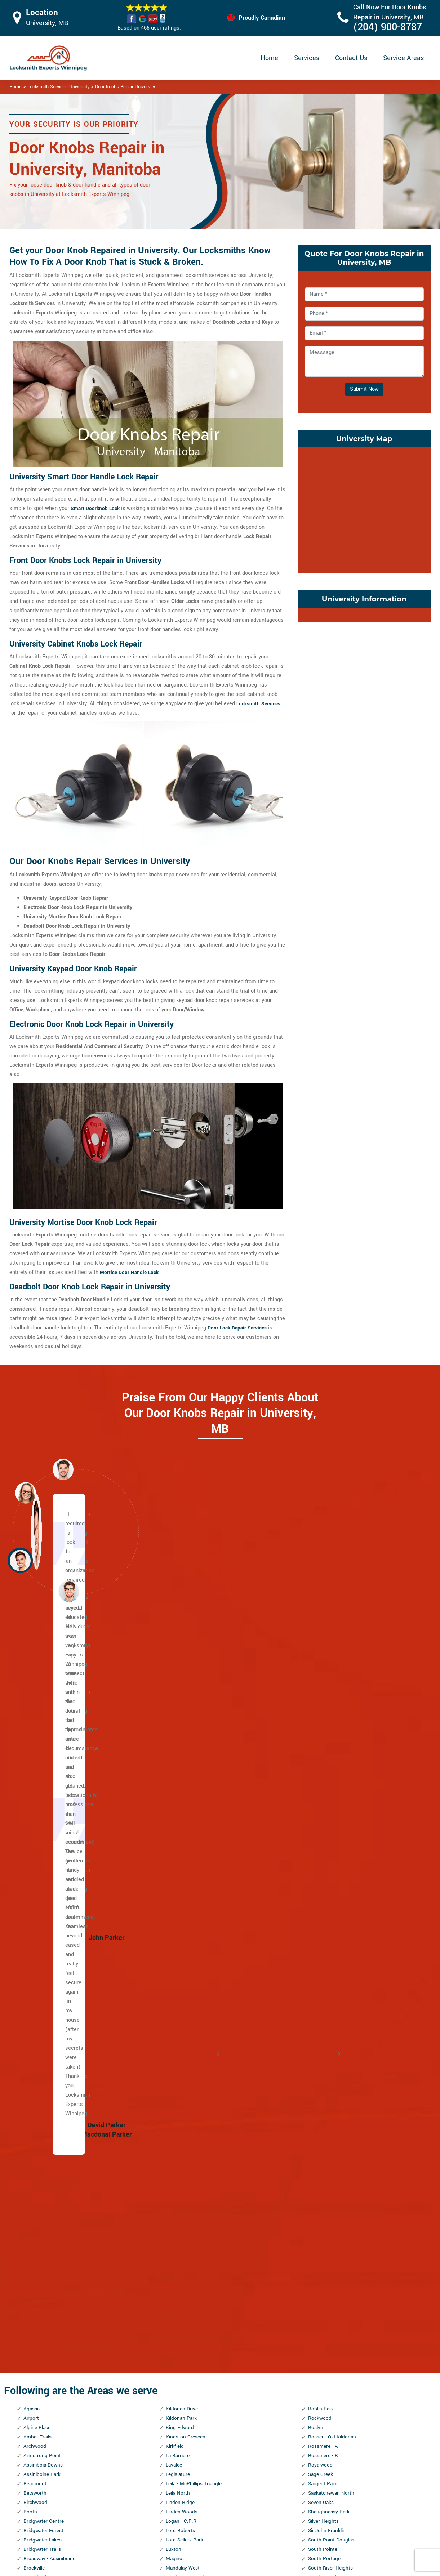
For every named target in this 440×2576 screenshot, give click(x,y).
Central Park (37, 1923)
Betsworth (35, 1763)
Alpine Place (38, 1698)
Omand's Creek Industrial (195, 2166)
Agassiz (32, 1679)
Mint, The (177, 1960)
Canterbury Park (42, 1904)
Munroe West (181, 2016)
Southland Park (326, 1876)
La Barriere (179, 1726)
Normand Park (182, 2072)
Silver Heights (324, 1791)
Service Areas (403, 58)
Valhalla (317, 2147)
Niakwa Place (182, 2054)
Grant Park (35, 2260)
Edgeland (34, 2138)
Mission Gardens (186, 1979)
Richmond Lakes (185, 2307)
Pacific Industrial (186, 2175)
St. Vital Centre (326, 1979)
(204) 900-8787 (387, 27)
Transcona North (327, 2054)
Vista (314, 2213)
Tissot (315, 2044)
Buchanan (35, 1866)
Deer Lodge (36, 2054)
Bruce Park (36, 1857)
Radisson (177, 2288)
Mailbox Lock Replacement (283, 2524)
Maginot (175, 1829)
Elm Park (33, 2147)
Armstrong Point (42, 1726)
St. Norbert (321, 1969)
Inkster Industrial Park (49, 2325)
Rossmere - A (324, 1717)
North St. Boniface (187, 2110)
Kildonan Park (182, 1688)
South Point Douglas (332, 1810)
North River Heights (189, 2101)
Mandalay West (184, 1838)
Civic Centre (37, 1979)
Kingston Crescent (187, 1707)
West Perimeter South (334, 2288)
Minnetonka (180, 1951)
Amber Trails (38, 1707)
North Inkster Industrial (193, 2082)
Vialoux (316, 2185)
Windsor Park (323, 2381)
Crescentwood (40, 2016)
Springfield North (328, 1895)
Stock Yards (322, 1998)
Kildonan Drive (183, 1679)
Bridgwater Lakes (44, 1810)
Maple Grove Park (187, 1848)
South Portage (325, 1829)
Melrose (175, 1941)
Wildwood (319, 2353)
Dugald (31, 2091)
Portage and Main (187, 2250)
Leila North (179, 1763)
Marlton (175, 1876)
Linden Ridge (181, 1773)
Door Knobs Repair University (125, 87)
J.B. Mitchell (38, 2344)
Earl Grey (34, 2110)
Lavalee (175, 1735)
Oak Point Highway (188, 2147)
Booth (30, 1782)
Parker (173, 2194)
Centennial (36, 1913)
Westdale (319, 2307)
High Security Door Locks (190, 2481)
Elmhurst (34, 2157)
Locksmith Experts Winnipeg (268, 2567)
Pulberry (175, 2278)
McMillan (177, 1913)
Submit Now (364, 389)
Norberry (176, 2063)
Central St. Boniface (47, 1941)
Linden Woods (182, 1782)
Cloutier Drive (39, 1988)
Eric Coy (33, 2166)
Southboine (321, 1857)
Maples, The (180, 1857)
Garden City (37, 2222)
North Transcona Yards (193, 2119)
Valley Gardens (326, 2157)
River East (178, 2353)
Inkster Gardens (42, 2316)
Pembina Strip (182, 2213)
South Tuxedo (324, 1848)
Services (306, 58)
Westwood (320, 2335)
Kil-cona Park (38, 2391)
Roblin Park (321, 1679)
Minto (172, 1969)
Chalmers (34, 1951)
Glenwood (35, 2250)
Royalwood (321, 1735)
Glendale (33, 2232)
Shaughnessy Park (330, 1782)
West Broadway (326, 2260)
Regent (174, 2297)
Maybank (176, 1895)
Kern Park (34, 2381)
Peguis (174, 2204)
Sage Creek (321, 1745)
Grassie (32, 2269)
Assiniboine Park (43, 1745)
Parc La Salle (181, 2185)
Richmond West (185, 2316)
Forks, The (35, 2194)
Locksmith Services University (58, 87)
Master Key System (184, 2495)
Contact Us (351, 58)
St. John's (320, 1951)
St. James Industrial (332, 1932)
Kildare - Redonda (44, 2400)
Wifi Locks (263, 2510)
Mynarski (176, 2035)
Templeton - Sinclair (332, 2035)
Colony (31, 1998)
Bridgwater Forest (44, 1801)
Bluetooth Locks (270, 2496)
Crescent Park (40, 2007)
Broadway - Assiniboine (51, 1829)
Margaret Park (182, 1866)
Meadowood (180, 1923)
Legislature (179, 1745)
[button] (68, 1591)
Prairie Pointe (182, 2269)
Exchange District (44, 2175)
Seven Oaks (322, 1773)
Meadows (177, 1932)
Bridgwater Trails (43, 1820)
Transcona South (328, 2063)
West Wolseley (325, 2297)
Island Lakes (38, 2335)
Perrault (175, 2222)
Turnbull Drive (324, 2091)
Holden (31, 2297)
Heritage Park (39, 2288)
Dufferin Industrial (44, 2072)
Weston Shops (325, 2325)
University (320, 2138)
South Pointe (323, 1820)
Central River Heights (48, 1932)
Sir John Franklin (328, 1801)
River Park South (185, 2363)
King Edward (180, 1698)
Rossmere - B (324, 1726)
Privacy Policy (267, 2482)
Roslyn (316, 1698)
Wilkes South (323, 2363)
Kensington (36, 2372)
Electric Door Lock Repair (191, 2509)
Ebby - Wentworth (44, 2129)
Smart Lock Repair (183, 2523)
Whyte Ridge (323, 2344)
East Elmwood (40, 2119)
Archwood (35, 1717)
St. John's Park (325, 1941)
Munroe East (181, 2007)
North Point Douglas (189, 2091)
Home (269, 58)
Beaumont (35, 1754)
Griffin (30, 2278)
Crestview (35, 2026)
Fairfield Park (39, 2185)
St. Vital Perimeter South (337, 1988)
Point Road (179, 2232)
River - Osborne (184, 2344)
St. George (320, 1923)
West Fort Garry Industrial (338, 2269)
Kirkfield (175, 1717)
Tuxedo (316, 2101)
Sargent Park (323, 1754)
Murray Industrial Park (192, 2026)
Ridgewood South (186, 2335)
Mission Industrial (187, 1988)
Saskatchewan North (332, 1763)
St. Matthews (324, 1960)
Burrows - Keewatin (46, 1895)
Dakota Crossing (42, 2035)
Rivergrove (178, 2391)
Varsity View (323, 2175)
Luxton (174, 1820)
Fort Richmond (40, 2204)
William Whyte (325, 2372)
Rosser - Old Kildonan (333, 1707)
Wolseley (319, 2391)
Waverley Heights (329, 2222)
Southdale (320, 1866)
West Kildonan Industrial (337, 2278)
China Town (36, 1969)
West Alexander (326, 2250)
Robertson (178, 2410)
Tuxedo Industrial (328, 2110)
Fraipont (33, 2213)
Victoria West (324, 2204)
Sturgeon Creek (326, 2007)
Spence (317, 1885)
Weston (317, 2316)
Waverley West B (328, 2232)
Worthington (322, 2410)
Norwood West (183, 2138)
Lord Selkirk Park (185, 1810)
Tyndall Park (322, 2119)
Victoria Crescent (328, 2194)
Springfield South (328, 1904)
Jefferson (34, 2363)
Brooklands (36, 1848)
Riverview (177, 2400)
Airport (31, 1688)
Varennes (319, 2166)
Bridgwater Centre (44, 1791)
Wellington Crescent (332, 2241)
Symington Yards (328, 2016)
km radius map (364, 509)
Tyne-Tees (320, 2129)
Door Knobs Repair (183, 2537)
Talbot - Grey (323, 2026)
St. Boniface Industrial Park (340, 1913)
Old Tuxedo (179, 2157)
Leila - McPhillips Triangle (196, 1754)
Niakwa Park (180, 2044)
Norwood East (182, 2129)
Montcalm (178, 1998)
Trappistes (320, 2082)
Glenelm (33, 2241)
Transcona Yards (328, 2072)
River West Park (185, 2372)
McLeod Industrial (187, 1904)
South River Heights (331, 1838)
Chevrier (33, 1960)
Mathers (176, 1885)
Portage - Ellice (183, 2260)
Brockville (34, 1838)
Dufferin (32, 2063)
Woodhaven (321, 2400)
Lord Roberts (181, 1801)
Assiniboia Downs (44, 1735)
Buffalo (31, 1876)
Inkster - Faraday (43, 2307)
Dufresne (34, 2082)
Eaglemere (36, 2101)
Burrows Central (42, 1885)
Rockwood (320, 1688)
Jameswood (37, 2353)
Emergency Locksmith (277, 2538)
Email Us (355, 2481)
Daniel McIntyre (42, 2044)
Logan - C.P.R (181, 1791)
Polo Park (177, 2241)
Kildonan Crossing (44, 2410)
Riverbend (178, 2381)
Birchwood (35, 1773)
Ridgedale (178, 2325)
